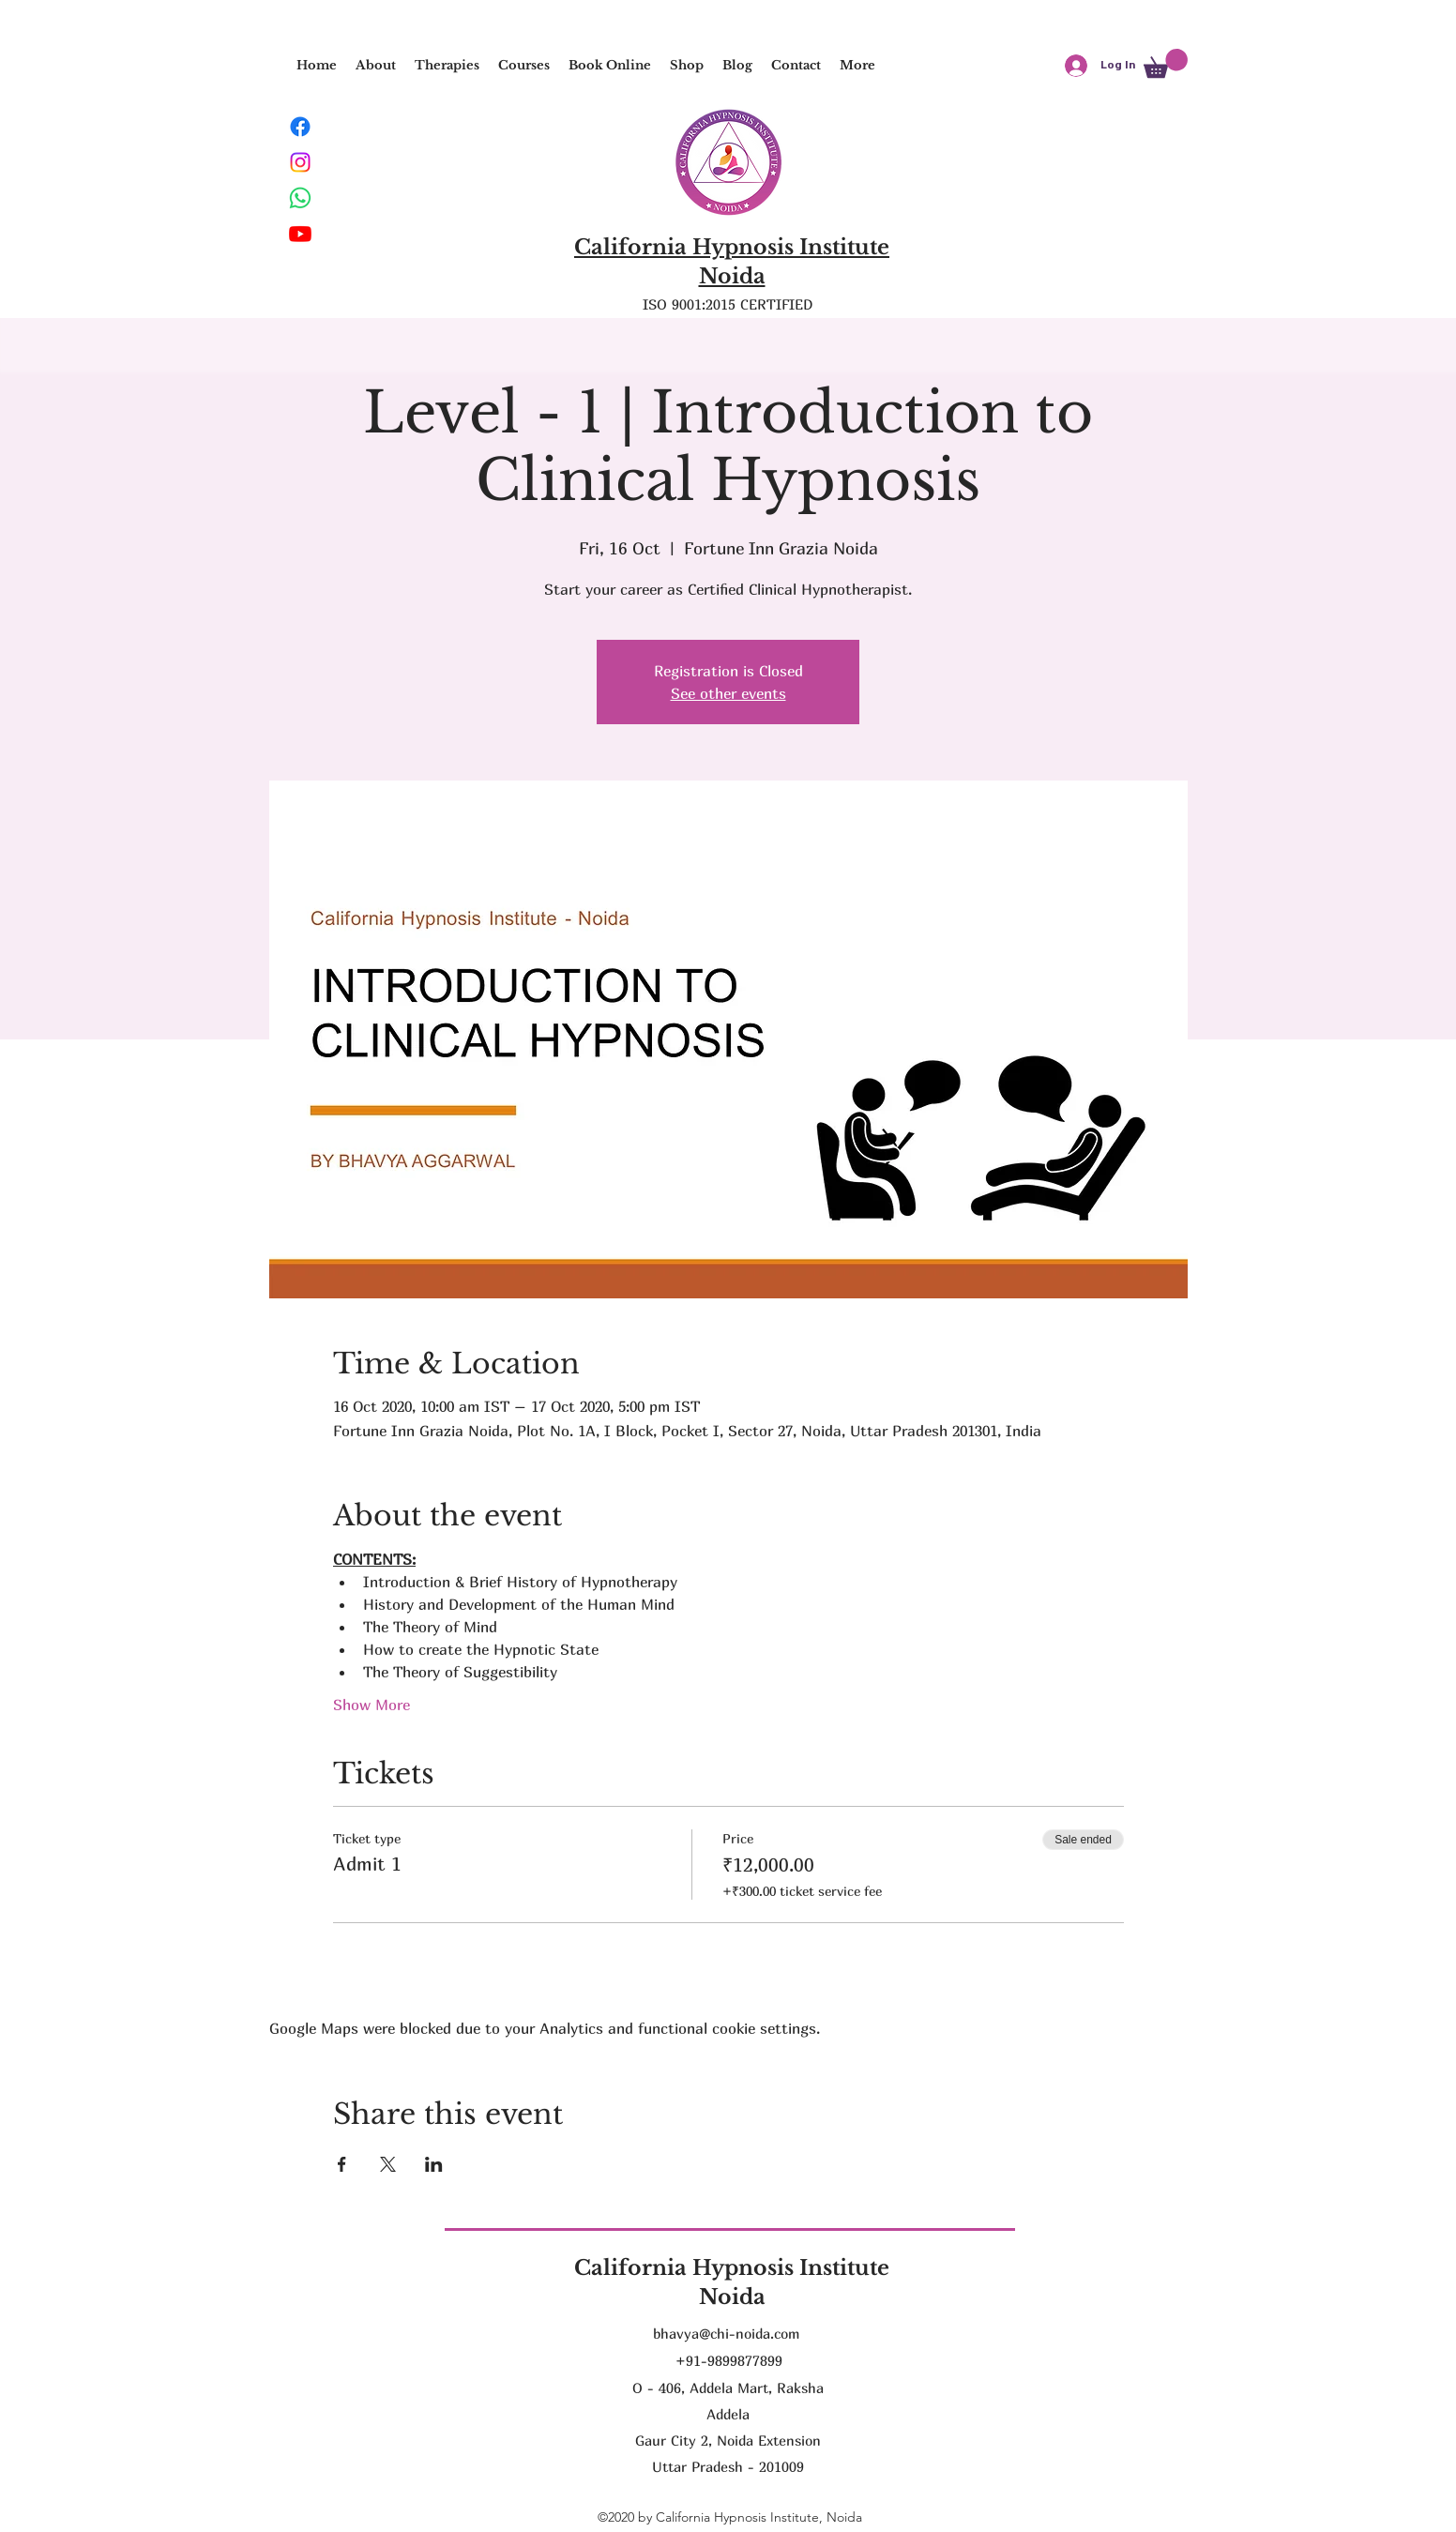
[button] (447, 66)
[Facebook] (300, 127)
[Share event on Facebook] (342, 2164)
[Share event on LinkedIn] (434, 2164)
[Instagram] (300, 162)
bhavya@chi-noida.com (726, 2333)
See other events (728, 693)
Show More (371, 1704)
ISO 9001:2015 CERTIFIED (727, 304)
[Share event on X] (388, 2164)
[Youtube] (300, 233)
